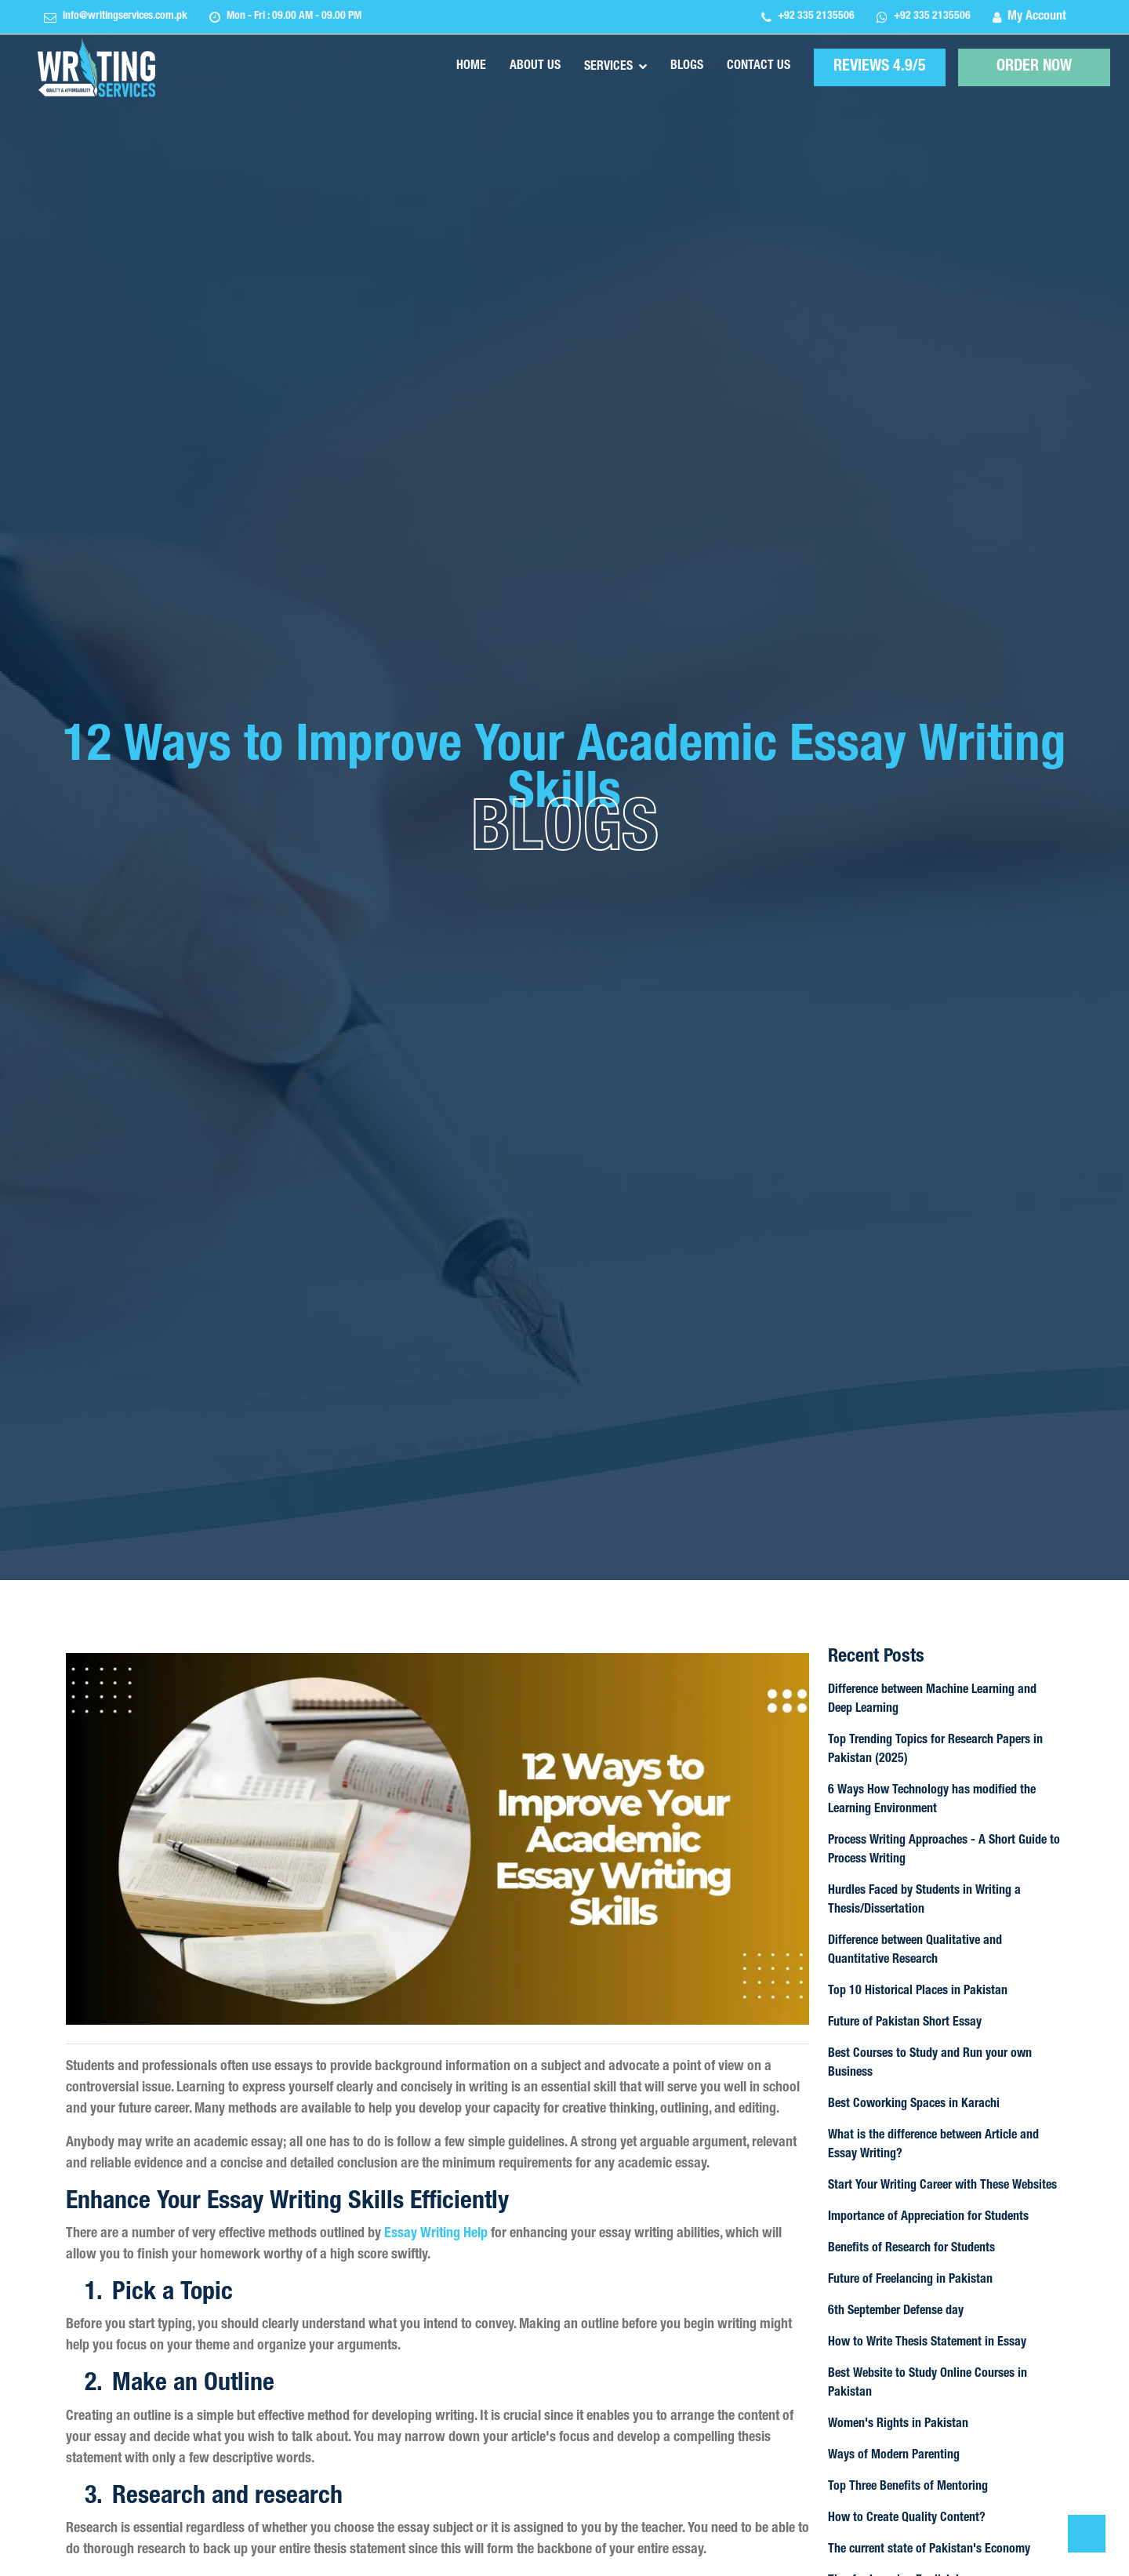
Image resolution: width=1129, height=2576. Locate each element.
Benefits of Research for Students (911, 2249)
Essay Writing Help (436, 2234)
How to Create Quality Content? (907, 2518)
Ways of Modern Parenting (894, 2456)
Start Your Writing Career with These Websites (942, 2186)
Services (608, 67)
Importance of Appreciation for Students (928, 2217)
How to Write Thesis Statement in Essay (927, 2343)
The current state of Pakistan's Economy (929, 2550)
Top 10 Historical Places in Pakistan (917, 1992)
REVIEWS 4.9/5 (879, 67)
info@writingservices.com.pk (125, 16)
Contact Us (758, 66)
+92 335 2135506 (816, 16)
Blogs (686, 66)
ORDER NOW (1034, 68)
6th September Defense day (896, 2311)
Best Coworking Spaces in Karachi (914, 2104)
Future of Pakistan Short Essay (905, 2023)
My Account (1036, 17)
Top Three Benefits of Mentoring (908, 2487)
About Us (535, 66)
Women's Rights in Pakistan (898, 2424)
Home (471, 66)
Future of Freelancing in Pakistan (910, 2280)
